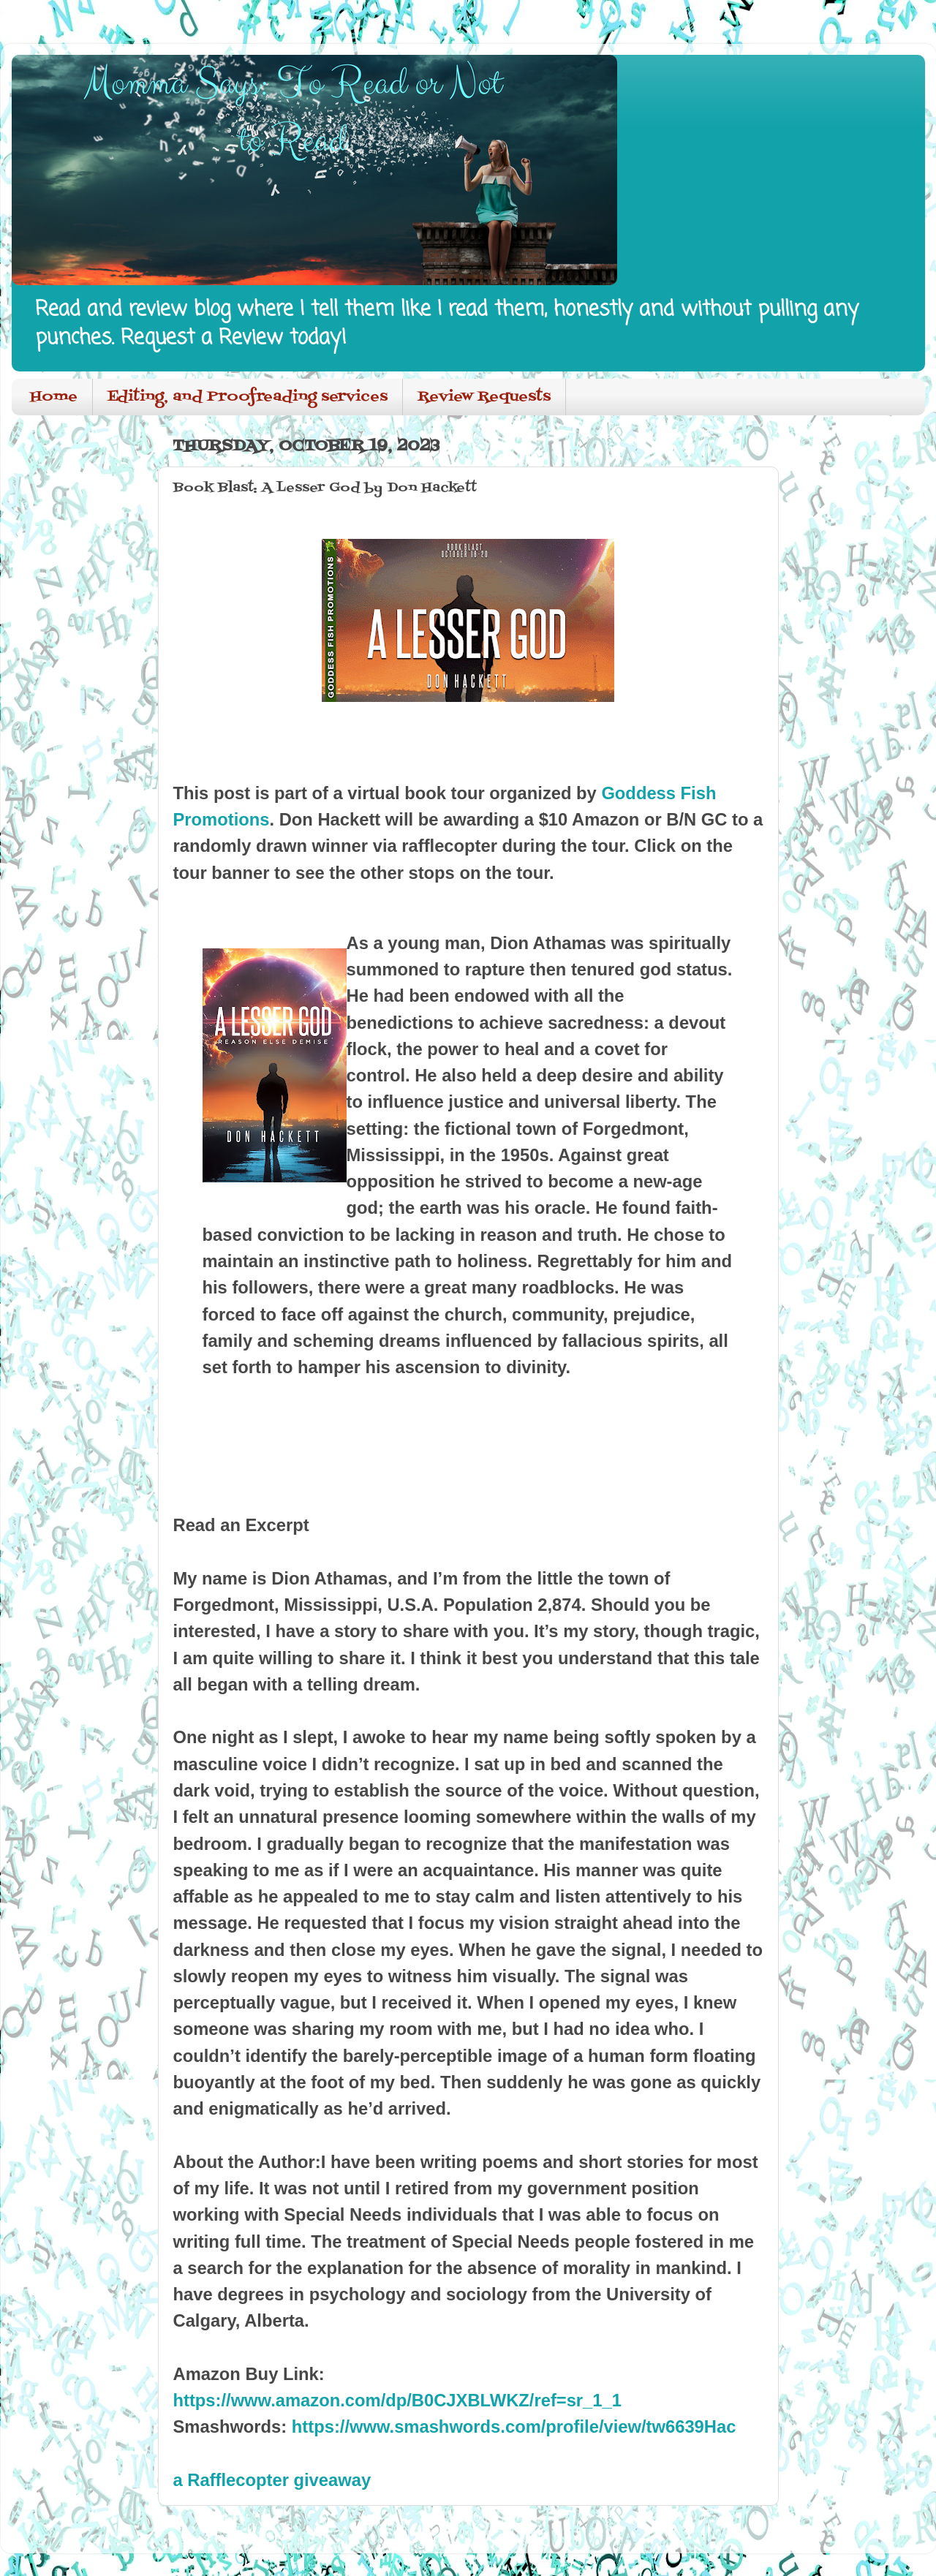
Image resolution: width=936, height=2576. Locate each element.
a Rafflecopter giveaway (272, 2480)
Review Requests (484, 397)
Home (54, 397)
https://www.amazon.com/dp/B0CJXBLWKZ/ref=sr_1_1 (397, 2400)
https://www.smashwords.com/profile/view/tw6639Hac (514, 2426)
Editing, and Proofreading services (247, 397)
